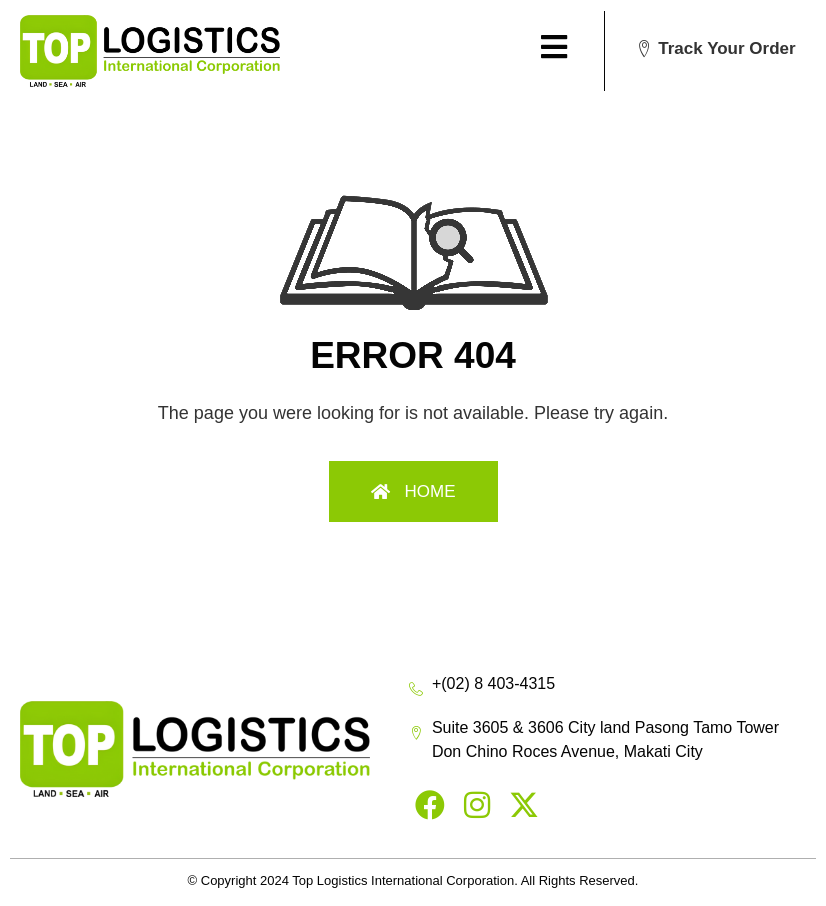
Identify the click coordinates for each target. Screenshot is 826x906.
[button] (716, 48)
